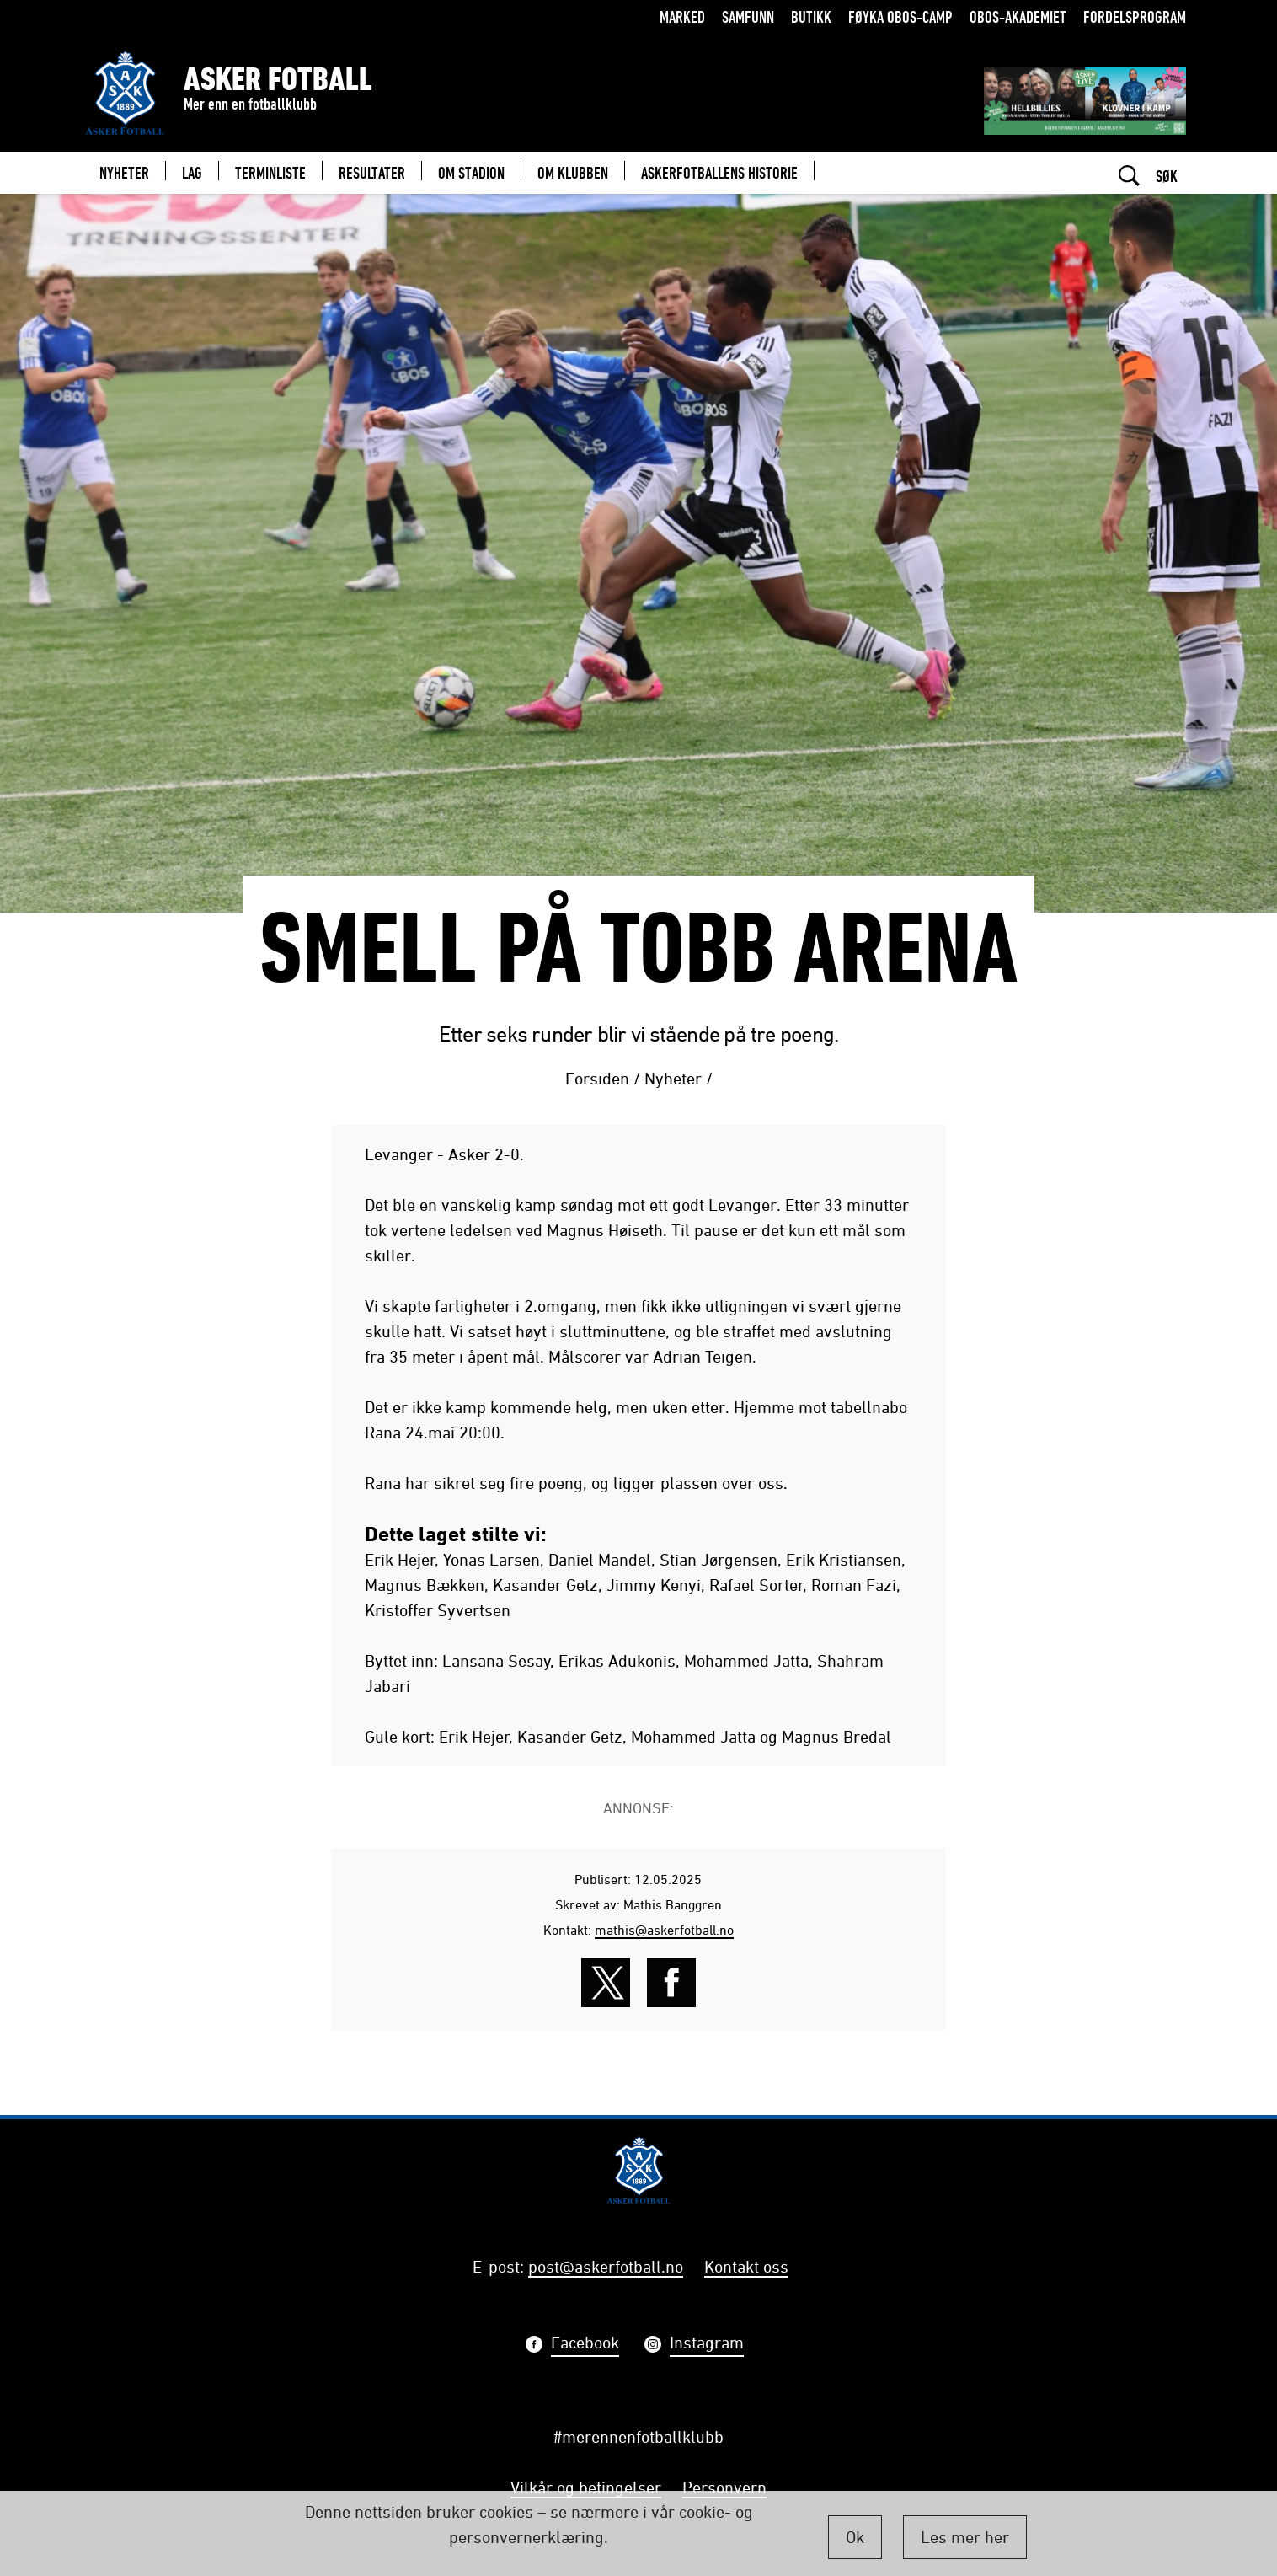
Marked (682, 16)
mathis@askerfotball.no (664, 1929)
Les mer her (965, 2537)
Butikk (811, 16)
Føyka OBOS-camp (900, 16)
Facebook (585, 2344)
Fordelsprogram (1134, 16)
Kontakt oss (746, 2266)
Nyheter (673, 1078)
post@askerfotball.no (605, 2266)
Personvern (724, 2487)
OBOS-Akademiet (1018, 16)
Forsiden (597, 1078)
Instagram (707, 2344)
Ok (855, 2537)
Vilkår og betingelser (585, 2487)
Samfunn (748, 16)
